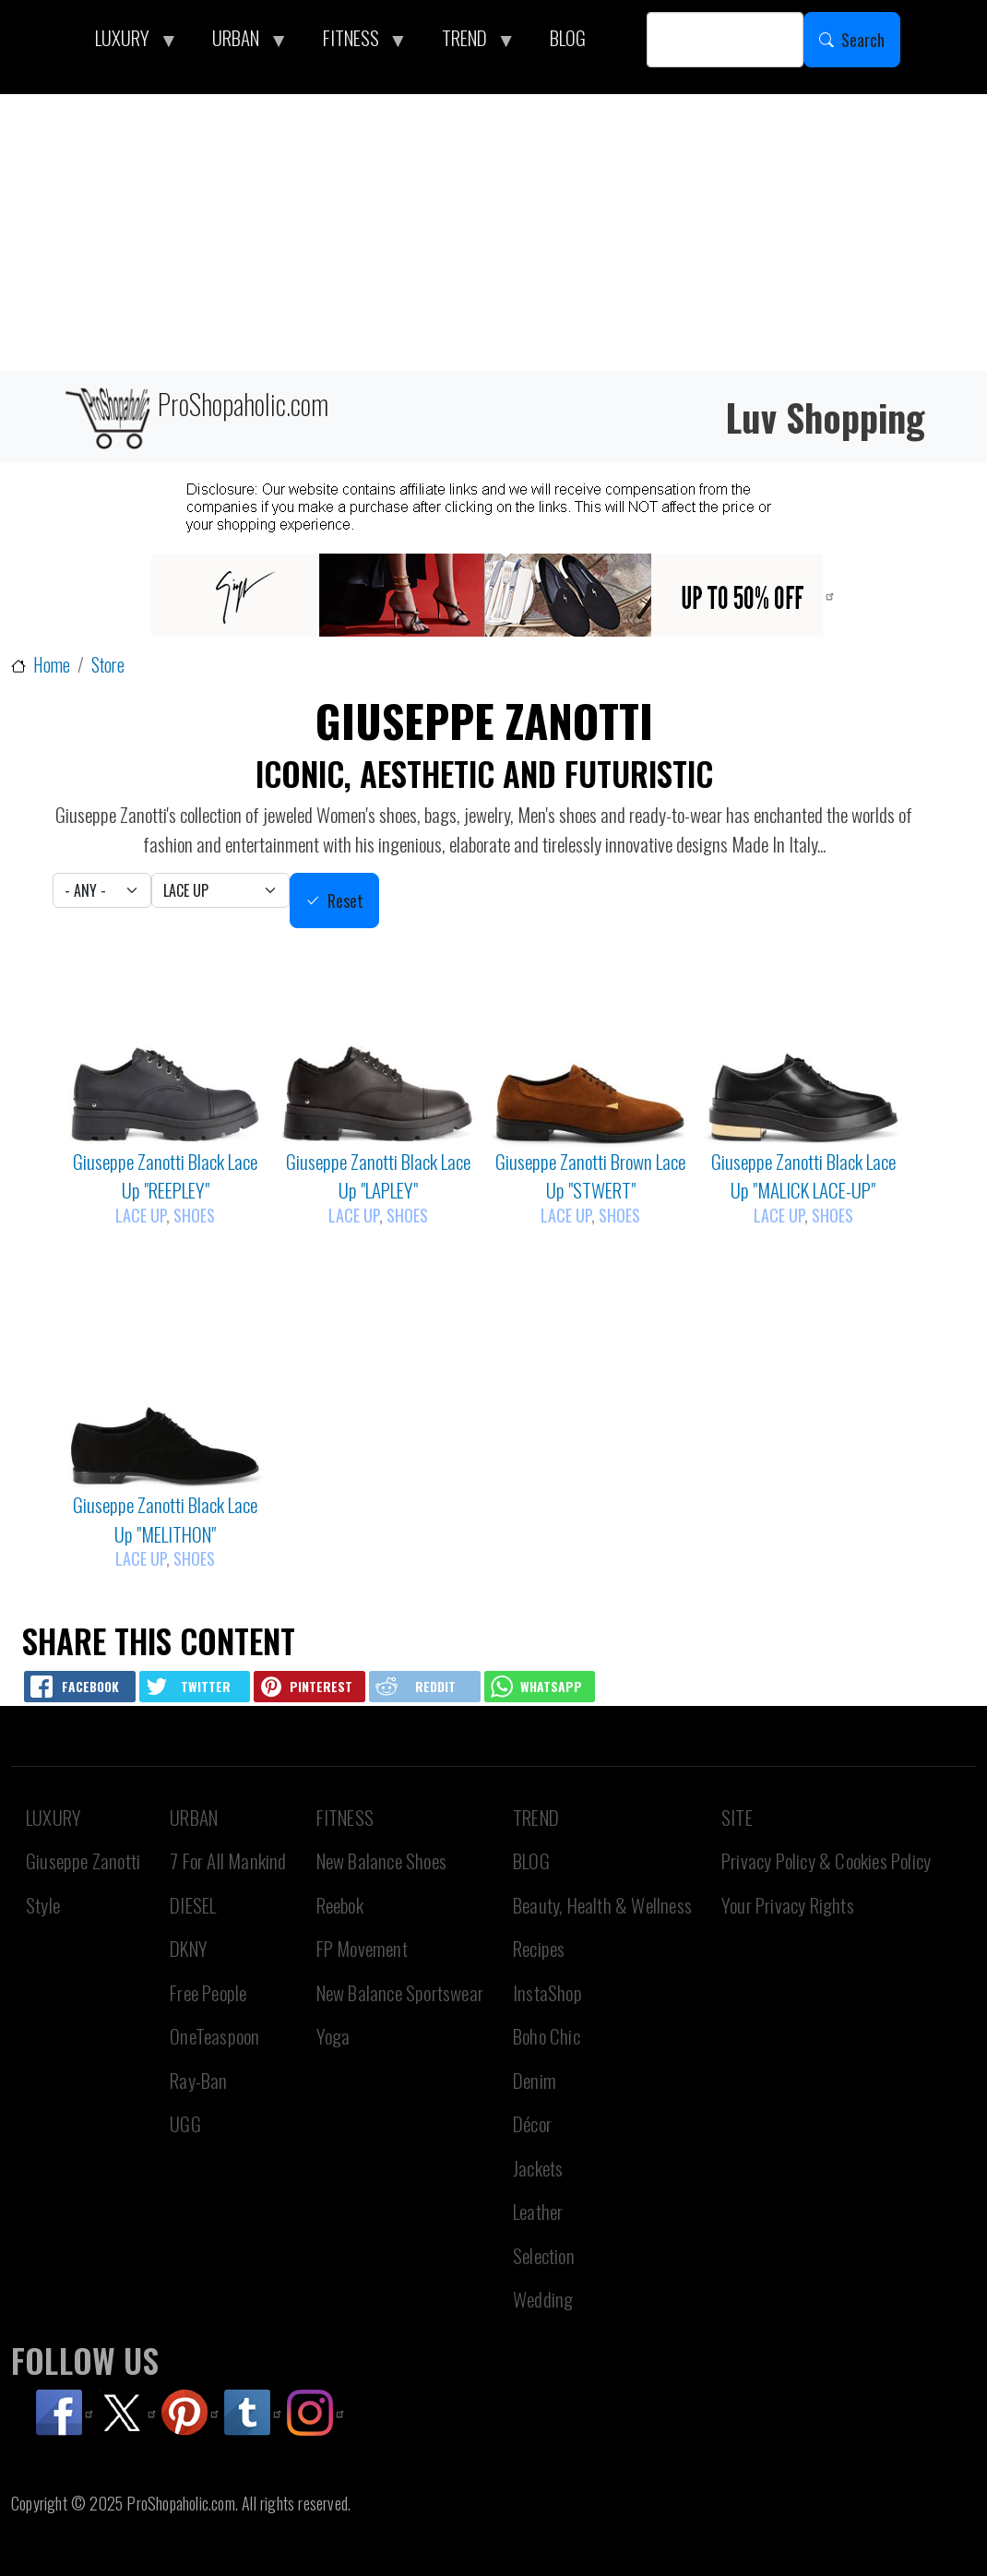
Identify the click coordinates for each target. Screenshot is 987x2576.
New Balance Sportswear (399, 1992)
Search (863, 40)
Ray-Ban (198, 2080)
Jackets (538, 2167)
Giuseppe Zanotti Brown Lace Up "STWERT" (590, 1176)
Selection (544, 2255)
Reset (345, 900)
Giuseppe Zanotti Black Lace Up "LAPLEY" (378, 1176)
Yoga (333, 2035)
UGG (185, 2123)
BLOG (531, 1860)
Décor (532, 2123)
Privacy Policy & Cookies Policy (826, 1860)
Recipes (539, 1948)
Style (43, 1904)
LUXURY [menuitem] (127, 42)
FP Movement (362, 1948)
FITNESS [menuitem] (356, 42)
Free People (208, 1992)
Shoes (194, 1215)
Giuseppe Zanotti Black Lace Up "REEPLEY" (165, 1176)
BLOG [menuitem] (568, 37)
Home (51, 664)
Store (108, 664)
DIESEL (193, 1904)
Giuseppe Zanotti (83, 1860)
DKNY (189, 1948)
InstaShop (547, 1992)
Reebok (339, 1904)
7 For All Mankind (228, 1860)
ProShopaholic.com (195, 416)
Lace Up (140, 1215)
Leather (538, 2211)
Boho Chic (546, 2035)
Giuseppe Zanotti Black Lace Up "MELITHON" (165, 1519)
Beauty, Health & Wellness (602, 1904)
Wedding (543, 2298)
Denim (534, 2080)
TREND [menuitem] (469, 42)
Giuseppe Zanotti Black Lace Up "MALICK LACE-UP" (803, 1176)
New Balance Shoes (381, 1860)
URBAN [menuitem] (241, 42)
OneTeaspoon (214, 2035)
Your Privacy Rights (787, 1904)
